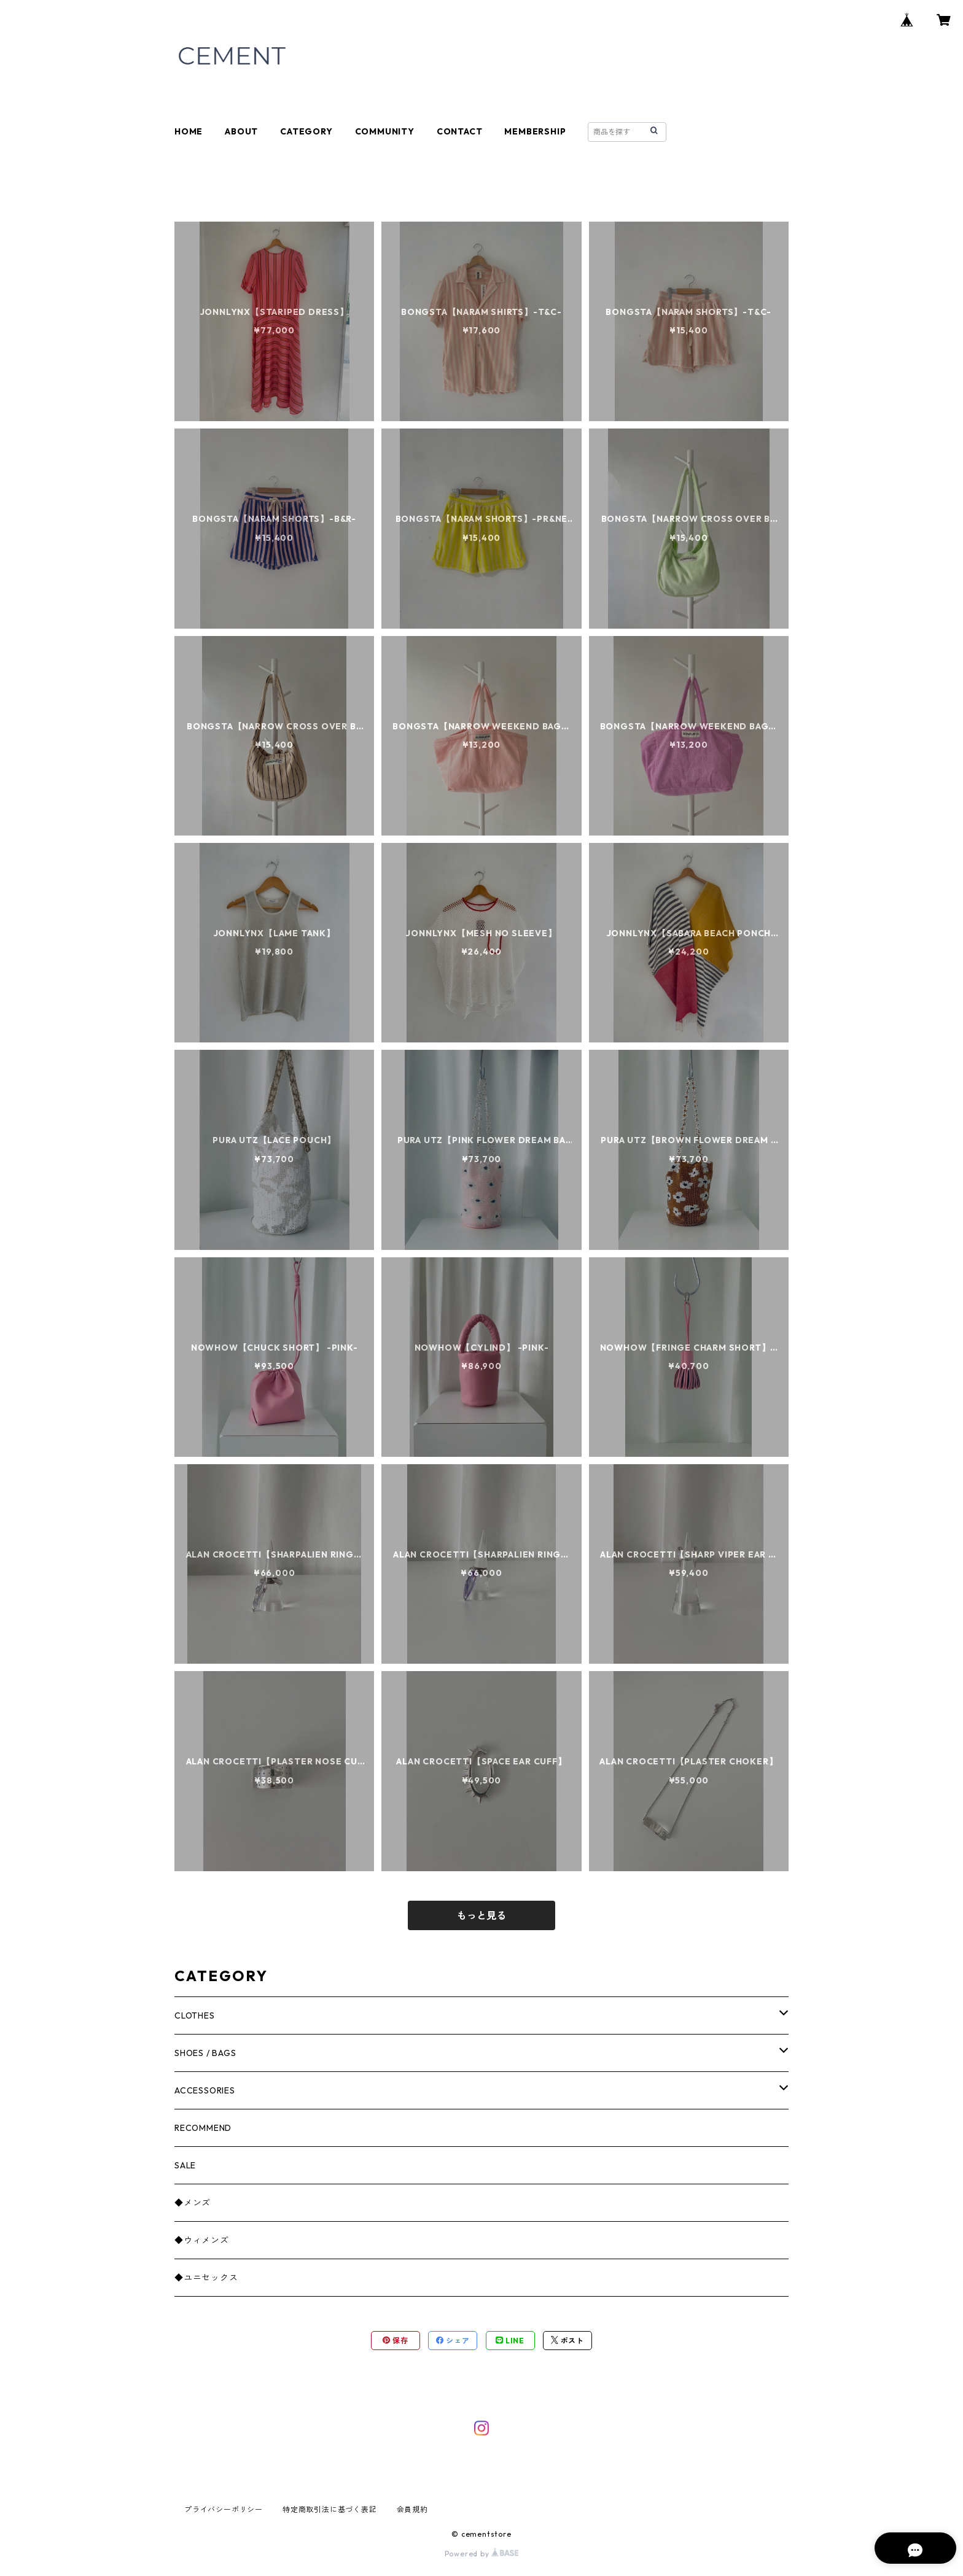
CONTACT (460, 131)
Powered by (482, 2553)
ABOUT (241, 131)
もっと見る (481, 1915)
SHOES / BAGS (205, 2052)
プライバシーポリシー (223, 2509)
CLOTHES (194, 2015)
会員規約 (412, 2509)
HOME (188, 131)
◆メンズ (192, 2202)
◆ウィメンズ (201, 2240)
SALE (185, 2165)
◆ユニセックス (206, 2277)
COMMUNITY (385, 131)
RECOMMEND (203, 2127)
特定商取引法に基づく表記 (330, 2509)
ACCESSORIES (204, 2090)
